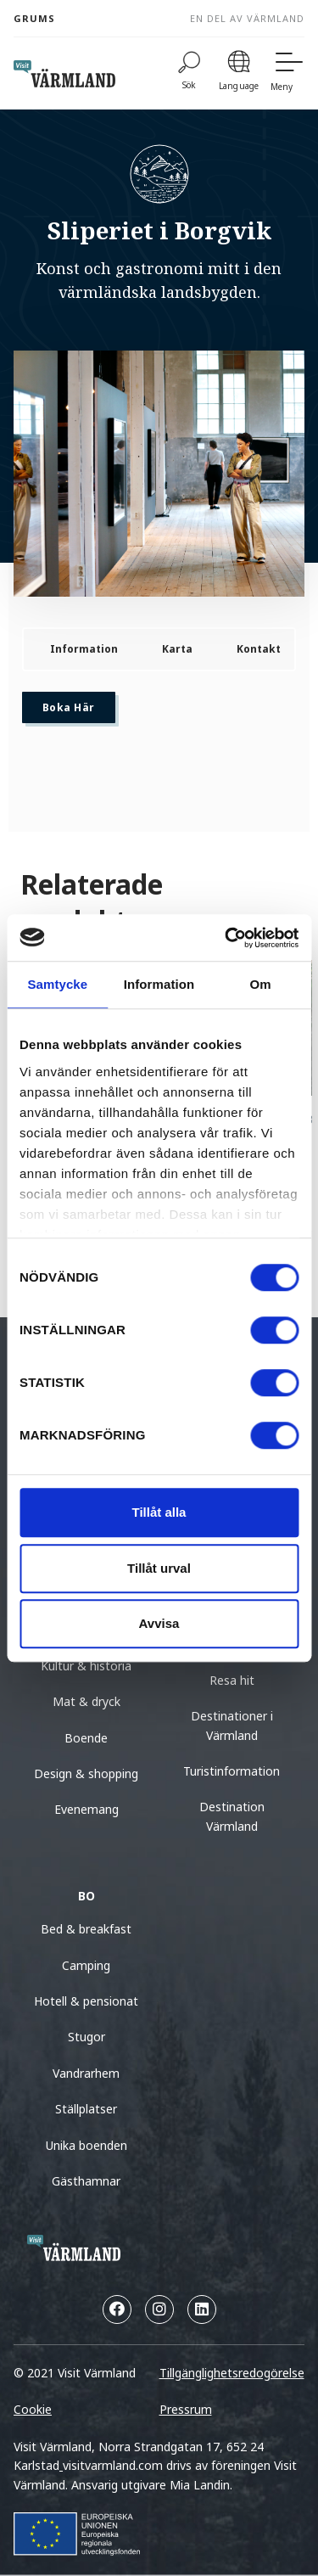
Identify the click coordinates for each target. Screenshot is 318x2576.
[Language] (239, 73)
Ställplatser (86, 2109)
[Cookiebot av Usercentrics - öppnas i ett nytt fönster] (226, 938)
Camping (86, 1965)
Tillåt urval (159, 1568)
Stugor (86, 2037)
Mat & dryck (86, 1701)
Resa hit (231, 1680)
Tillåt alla (159, 1512)
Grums (34, 18)
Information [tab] (159, 984)
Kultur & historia (86, 1666)
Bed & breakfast (86, 1929)
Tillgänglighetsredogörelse (231, 2373)
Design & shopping (86, 1773)
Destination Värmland (232, 1816)
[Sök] (189, 73)
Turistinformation (231, 1771)
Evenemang (86, 1809)
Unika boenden (86, 2145)
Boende (86, 1738)
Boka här (68, 707)
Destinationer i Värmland (232, 1725)
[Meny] (287, 73)
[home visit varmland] (64, 73)
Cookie (33, 2409)
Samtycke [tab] (57, 984)
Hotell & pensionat (86, 2001)
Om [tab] (260, 984)
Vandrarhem (86, 2073)
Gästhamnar (86, 2181)
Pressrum (185, 2409)
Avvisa (159, 1623)
